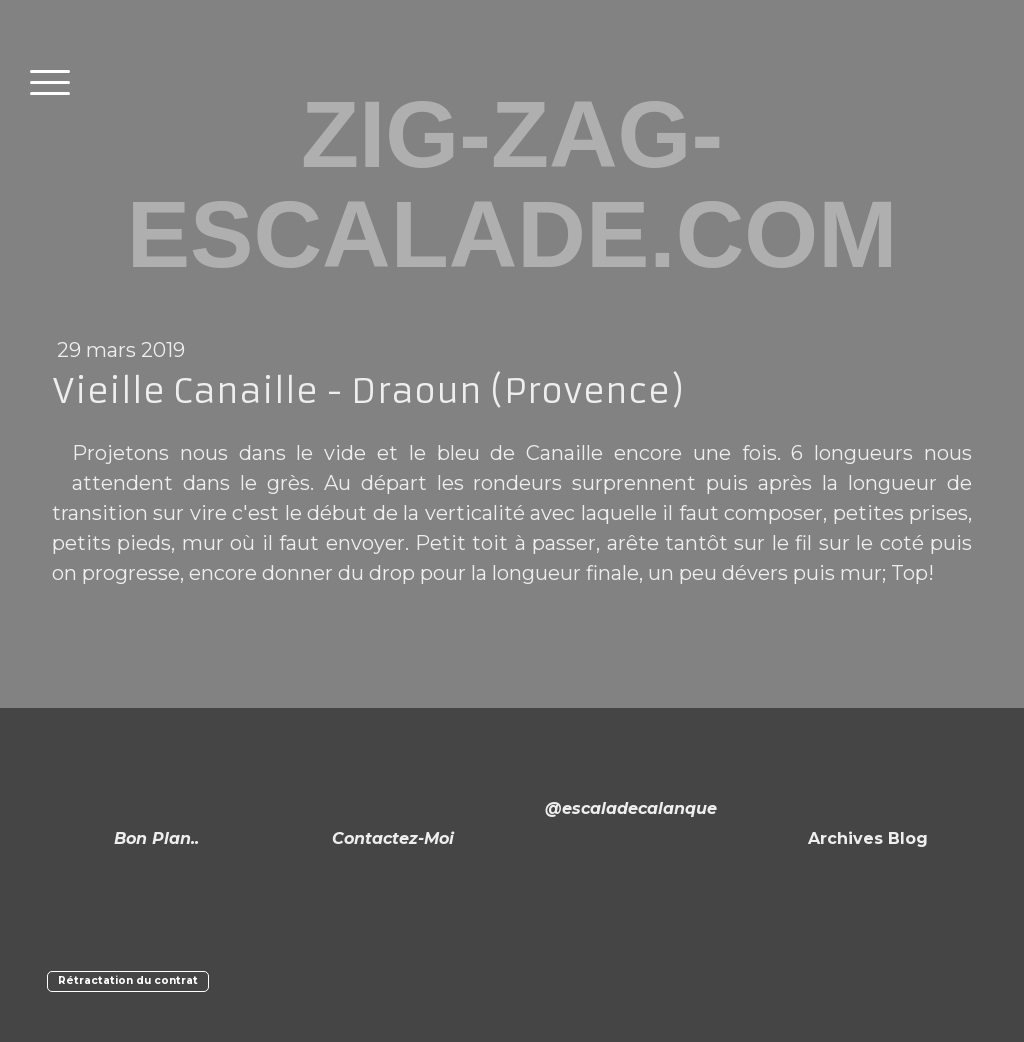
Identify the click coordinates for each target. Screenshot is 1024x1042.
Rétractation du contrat (128, 980)
